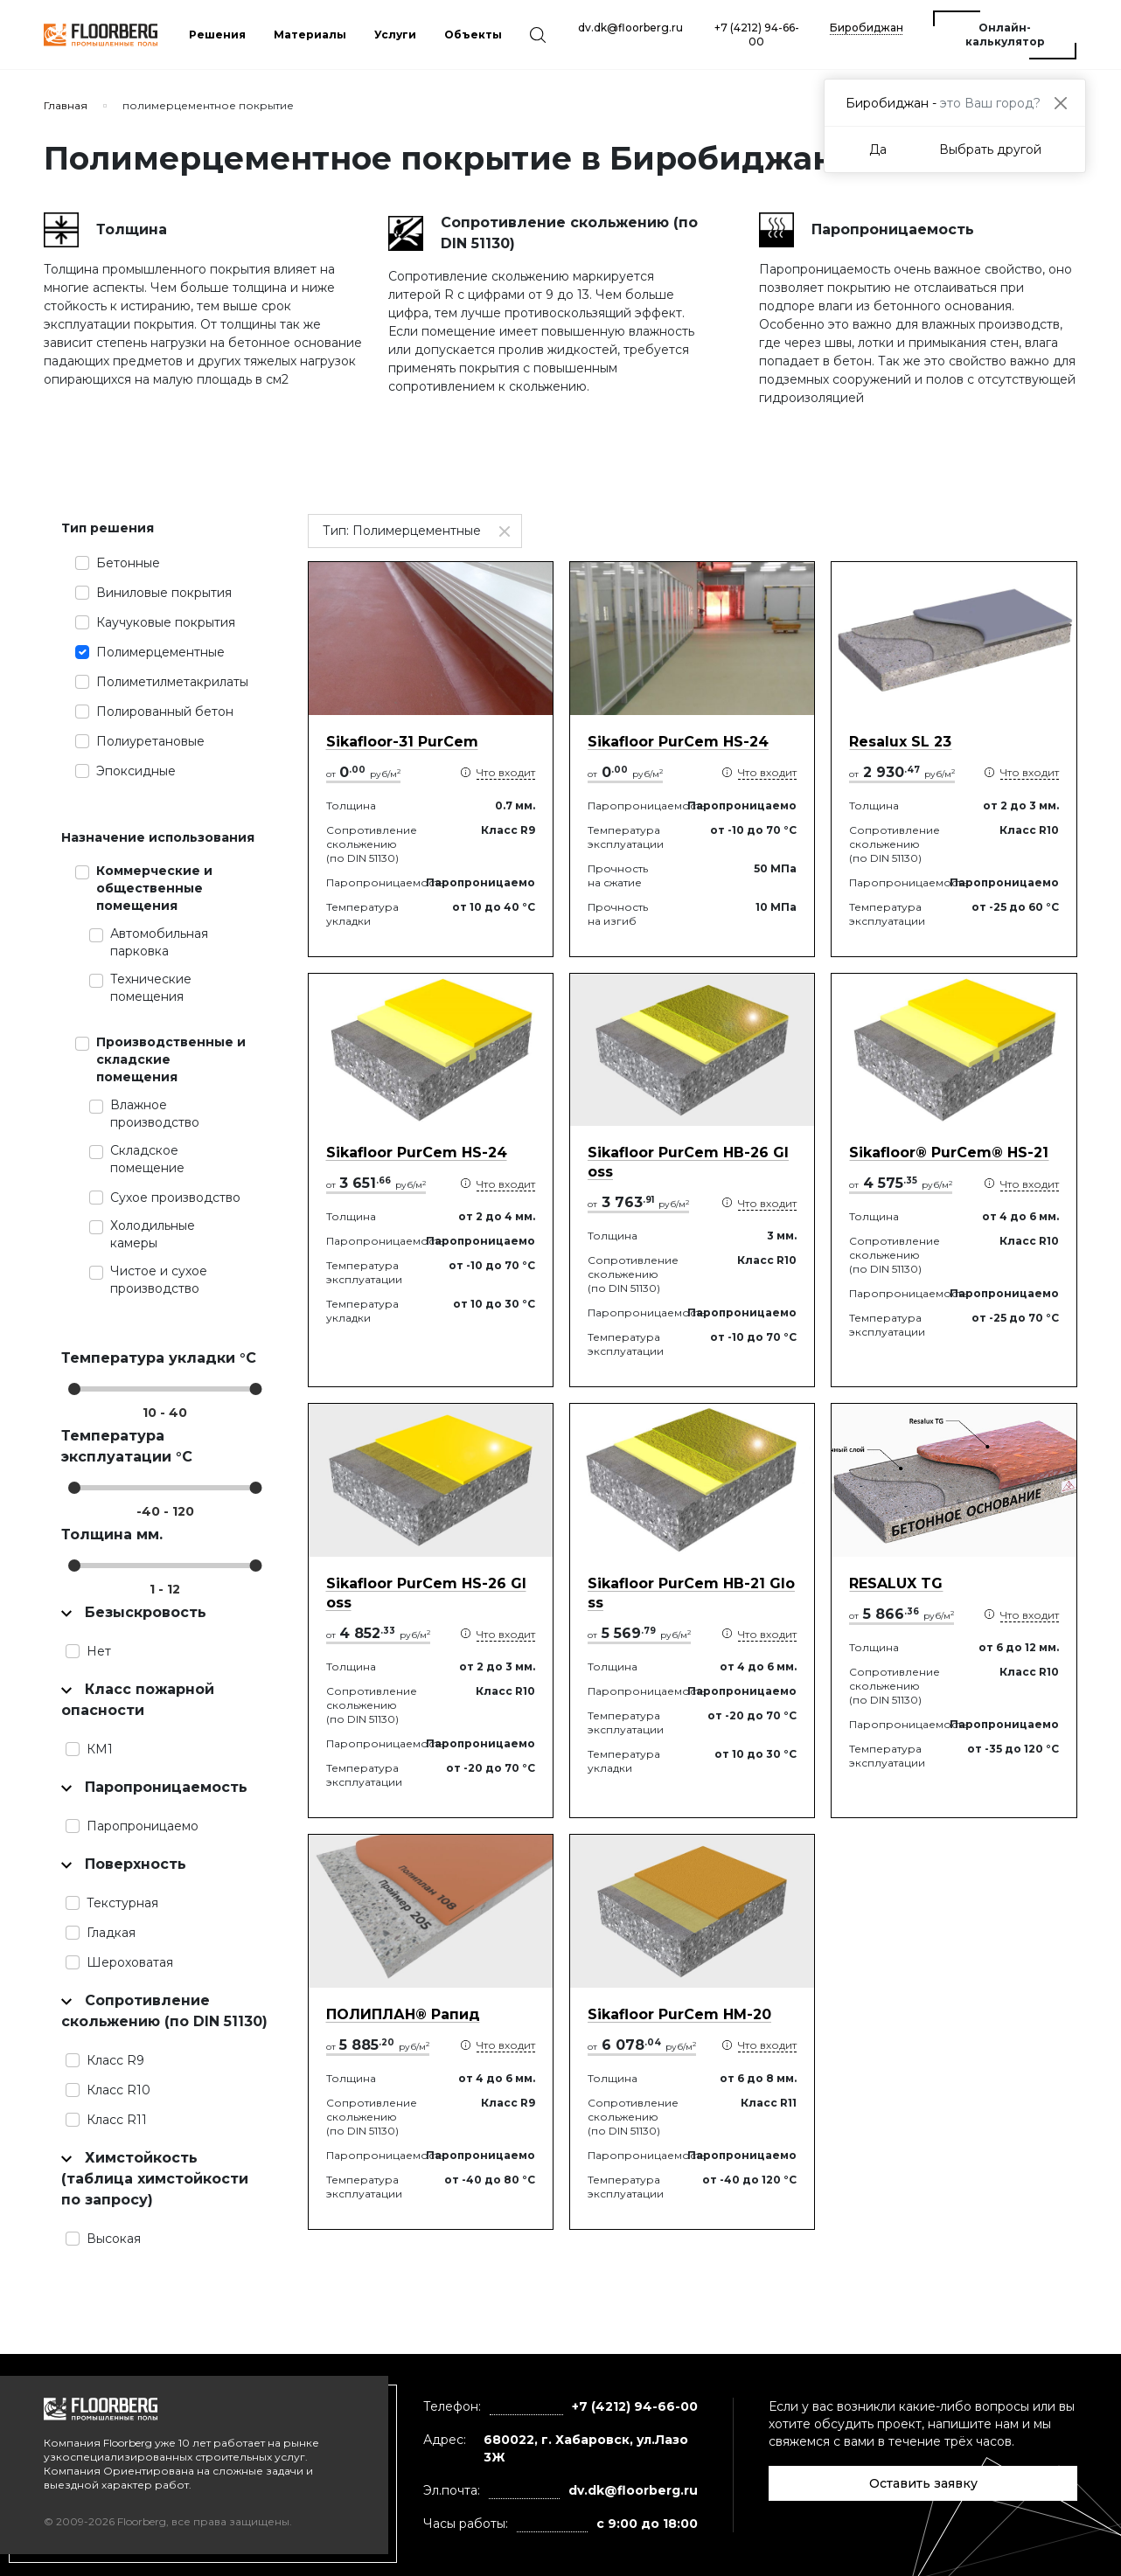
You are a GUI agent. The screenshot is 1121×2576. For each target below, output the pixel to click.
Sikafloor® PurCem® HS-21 (948, 1152)
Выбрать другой (990, 149)
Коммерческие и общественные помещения (154, 888)
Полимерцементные (160, 652)
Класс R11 (117, 2120)
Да (878, 149)
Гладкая (111, 1933)
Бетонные (128, 563)
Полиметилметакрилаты (172, 682)
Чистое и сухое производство (158, 1279)
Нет (99, 1651)
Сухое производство (175, 1197)
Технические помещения (150, 987)
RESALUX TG (896, 1583)
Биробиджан (866, 27)
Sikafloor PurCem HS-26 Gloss (426, 1593)
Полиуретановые (150, 741)
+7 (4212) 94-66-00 (756, 34)
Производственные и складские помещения (171, 1059)
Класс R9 (115, 2060)
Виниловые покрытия (164, 593)
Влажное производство (154, 1113)
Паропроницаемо (142, 1826)
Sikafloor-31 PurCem (402, 741)
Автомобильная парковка (159, 942)
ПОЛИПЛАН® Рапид (403, 2014)
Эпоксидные (136, 771)
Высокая (114, 2238)
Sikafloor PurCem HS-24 (678, 741)
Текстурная (122, 1903)
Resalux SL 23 (900, 741)
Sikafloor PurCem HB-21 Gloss (691, 1593)
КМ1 (100, 1749)
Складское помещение (147, 1159)
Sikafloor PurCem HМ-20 (679, 2014)
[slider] (74, 1389)
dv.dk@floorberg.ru (630, 27)
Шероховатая (130, 1962)
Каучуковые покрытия (165, 622)
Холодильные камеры (152, 1234)
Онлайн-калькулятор (1005, 34)
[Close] (1060, 103)
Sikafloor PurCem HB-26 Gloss (688, 1162)
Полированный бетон (164, 711)
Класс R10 (118, 2090)
